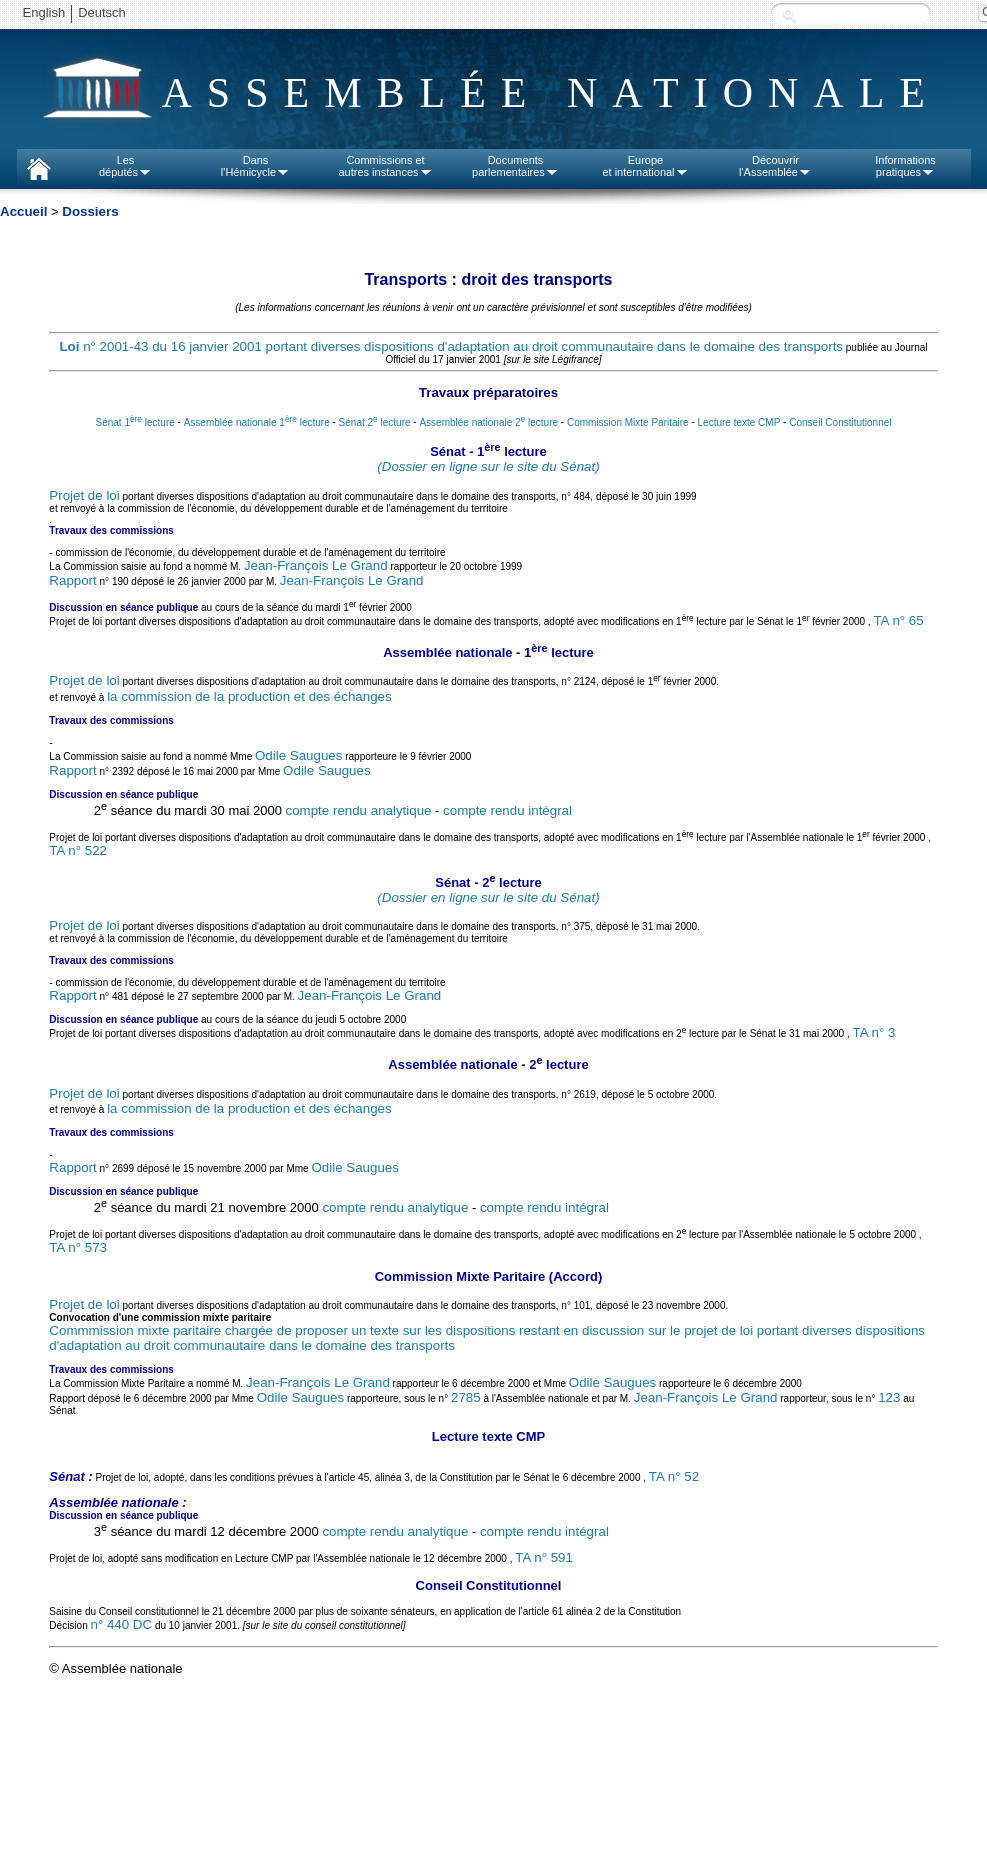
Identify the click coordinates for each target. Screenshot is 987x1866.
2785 (466, 1397)
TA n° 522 (78, 850)
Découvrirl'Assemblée (775, 166)
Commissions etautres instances (385, 166)
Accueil (23, 211)
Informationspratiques (905, 166)
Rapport (72, 580)
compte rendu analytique (359, 810)
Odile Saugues (298, 755)
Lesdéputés (125, 166)
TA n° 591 (544, 1557)
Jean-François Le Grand (316, 565)
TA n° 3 (873, 1033)
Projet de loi (84, 495)
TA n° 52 (674, 1476)
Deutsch (102, 12)
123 (889, 1397)
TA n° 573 (78, 1247)
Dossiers (90, 211)
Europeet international (645, 166)
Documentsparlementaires (515, 166)
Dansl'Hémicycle (255, 166)
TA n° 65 (898, 620)
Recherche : (789, 14)
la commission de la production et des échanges (249, 696)
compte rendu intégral (507, 810)
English (44, 12)
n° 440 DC (121, 1624)
